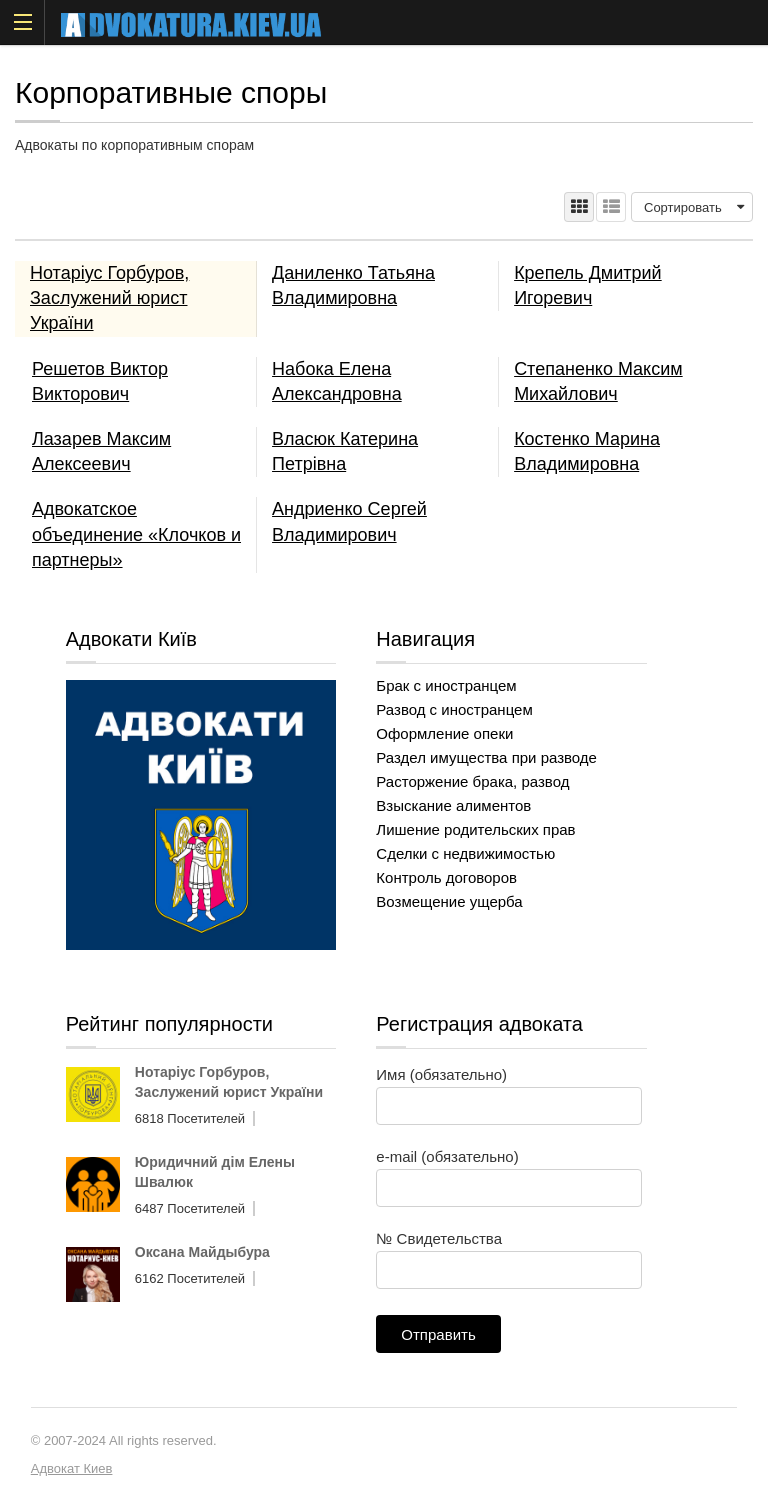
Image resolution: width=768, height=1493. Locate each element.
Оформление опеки (444, 733)
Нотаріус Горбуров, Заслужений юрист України (109, 298)
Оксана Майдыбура (202, 1252)
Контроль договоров (446, 877)
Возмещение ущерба (449, 901)
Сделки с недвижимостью (465, 853)
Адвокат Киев (72, 1468)
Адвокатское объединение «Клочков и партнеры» (136, 534)
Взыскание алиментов (453, 805)
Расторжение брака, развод (472, 781)
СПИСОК (611, 207)
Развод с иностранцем (454, 709)
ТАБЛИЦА (579, 207)
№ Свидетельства (509, 1254)
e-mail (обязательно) (509, 1172)
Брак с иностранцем (446, 685)
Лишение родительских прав (475, 829)
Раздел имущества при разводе (486, 757)
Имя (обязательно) (509, 1090)
